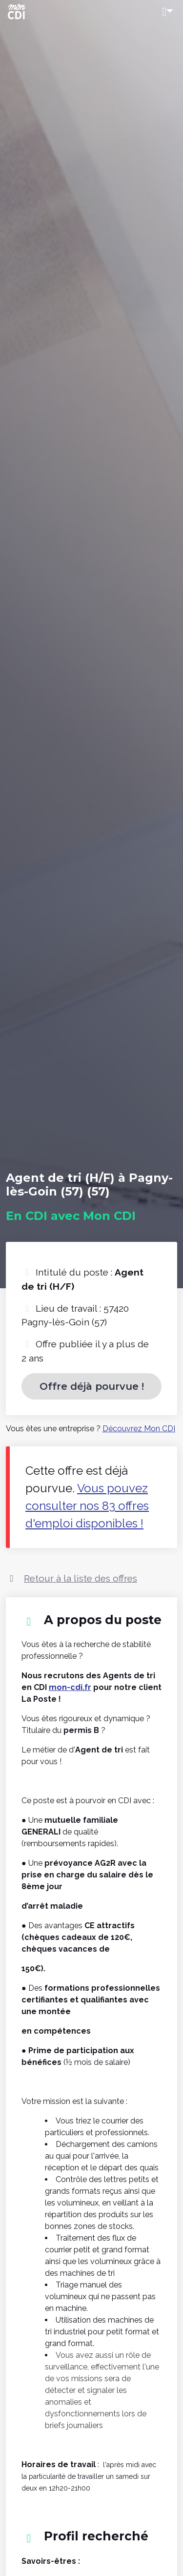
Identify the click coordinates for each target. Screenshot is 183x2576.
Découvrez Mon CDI (138, 1428)
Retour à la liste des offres (80, 1578)
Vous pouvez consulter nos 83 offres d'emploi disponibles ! (87, 1505)
